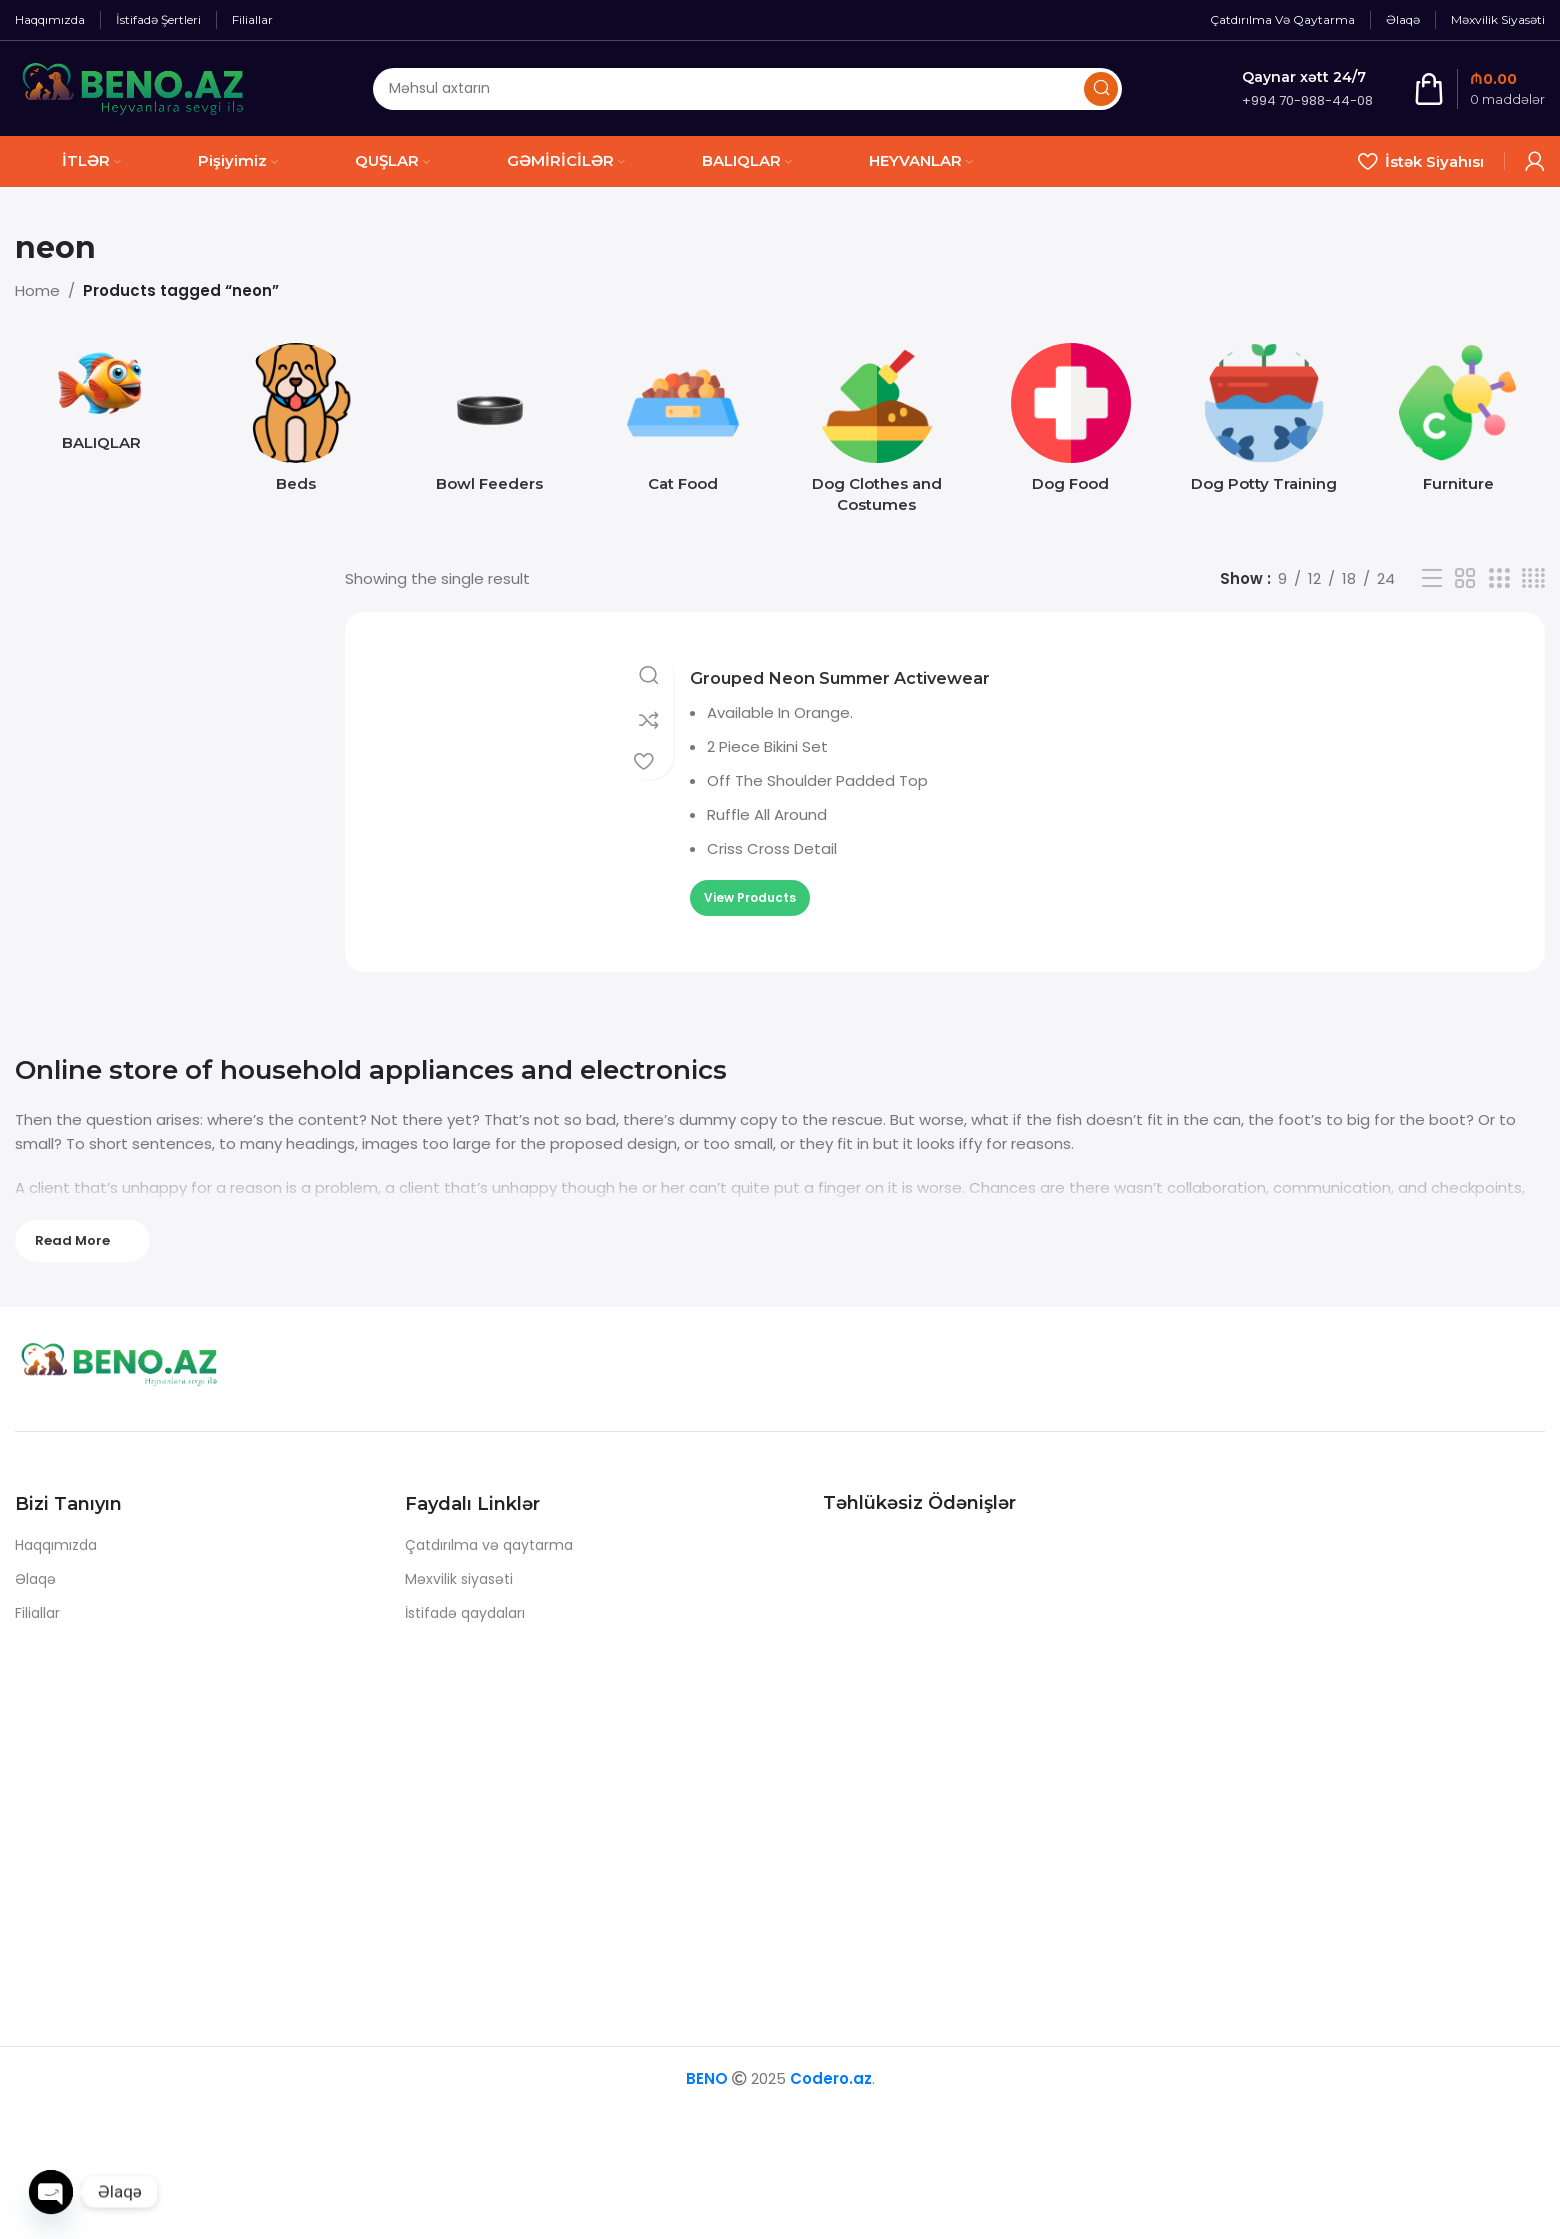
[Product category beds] (296, 423)
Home (37, 290)
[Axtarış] (747, 89)
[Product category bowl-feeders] (490, 423)
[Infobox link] (1307, 88)
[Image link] (140, 1367)
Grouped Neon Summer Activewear (875, 651)
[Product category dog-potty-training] (1265, 423)
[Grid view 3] (1499, 578)
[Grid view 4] (1533, 578)
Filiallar (37, 1613)
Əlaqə (35, 1579)
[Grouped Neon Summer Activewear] (525, 766)
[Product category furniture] (1458, 423)
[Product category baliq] (102, 403)
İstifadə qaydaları (465, 1613)
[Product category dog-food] (1071, 423)
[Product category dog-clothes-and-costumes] (877, 434)
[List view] (1432, 578)
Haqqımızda (56, 1545)
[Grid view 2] (1465, 578)
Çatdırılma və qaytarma (489, 1545)
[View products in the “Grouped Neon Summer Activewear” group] (750, 872)
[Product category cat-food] (683, 423)
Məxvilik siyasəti (459, 1579)
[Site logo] (134, 87)
